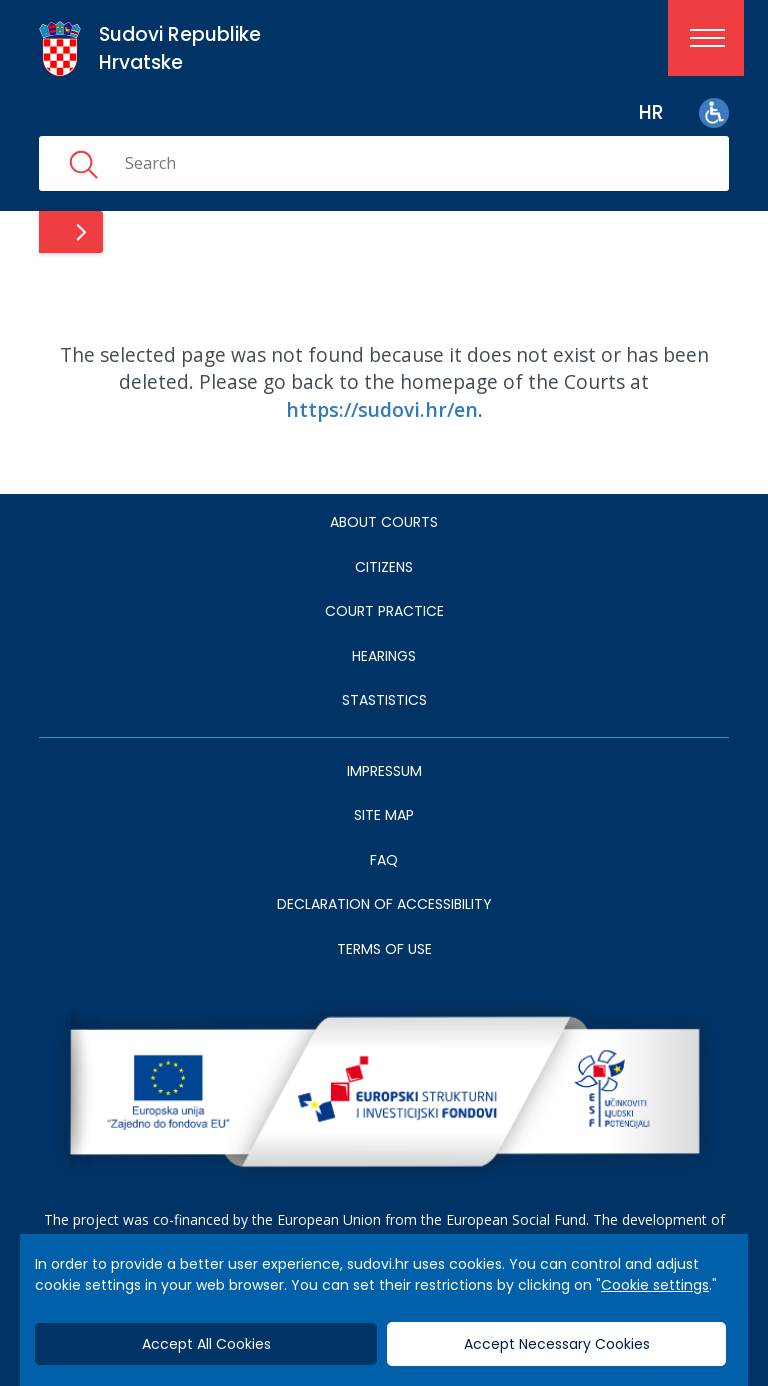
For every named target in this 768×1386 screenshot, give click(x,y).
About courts (384, 522)
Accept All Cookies (206, 1344)
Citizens (384, 567)
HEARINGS (384, 656)
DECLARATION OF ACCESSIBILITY (384, 904)
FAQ (384, 860)
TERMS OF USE (384, 949)
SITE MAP (384, 815)
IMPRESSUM (384, 771)
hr (651, 112)
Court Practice (384, 611)
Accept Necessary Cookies (557, 1344)
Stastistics (384, 700)
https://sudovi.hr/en (382, 409)
